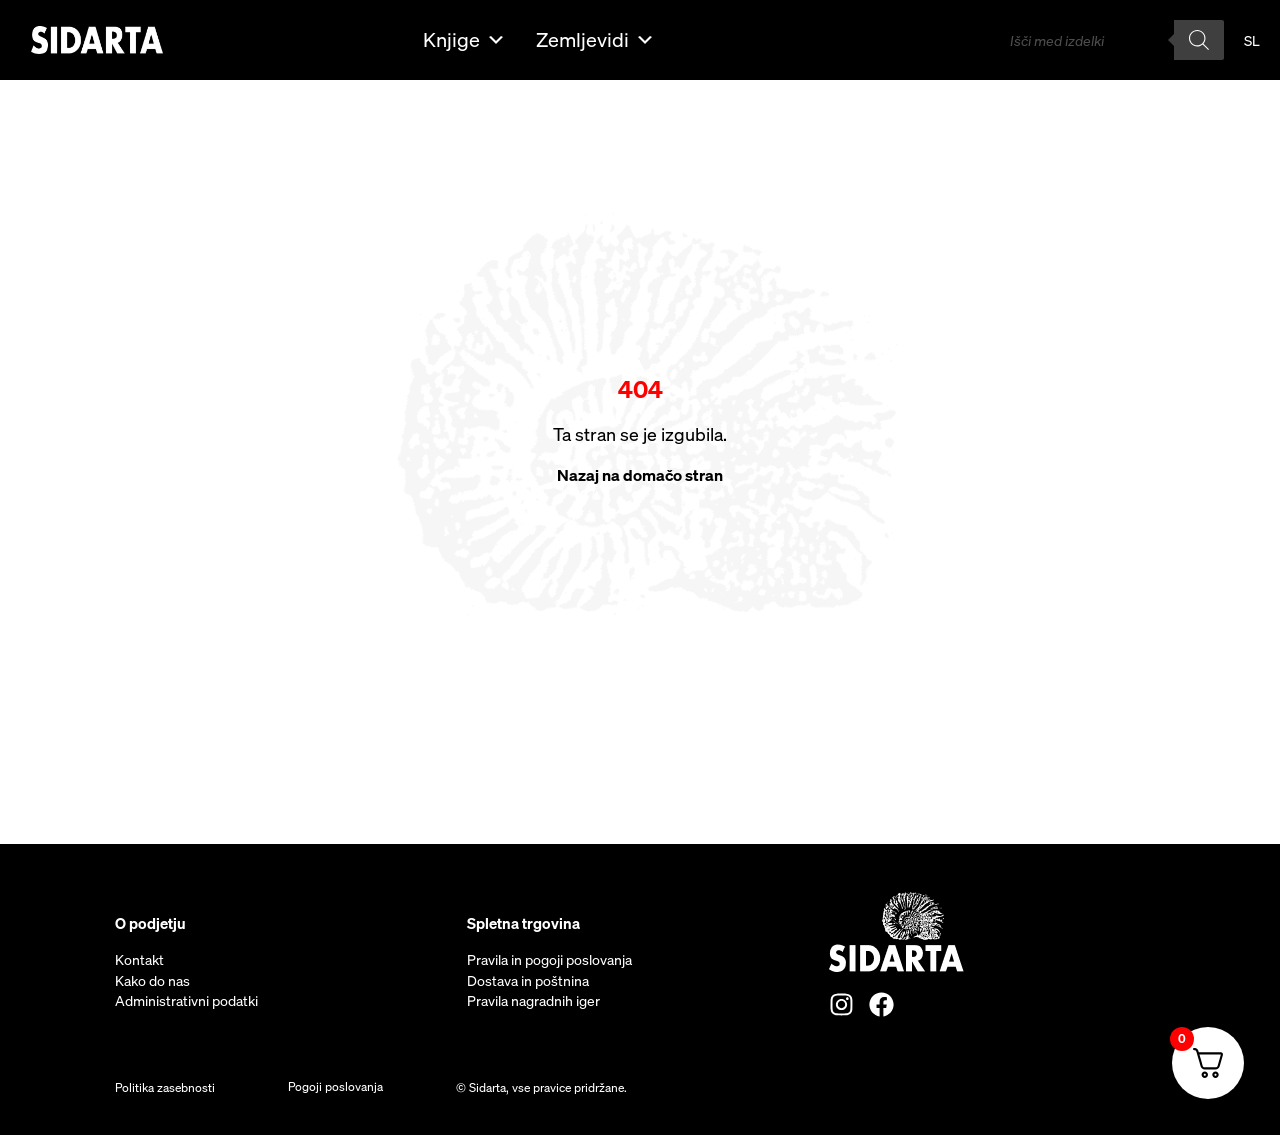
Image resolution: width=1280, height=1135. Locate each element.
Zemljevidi (595, 40)
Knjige (464, 40)
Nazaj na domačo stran (640, 475)
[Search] (1199, 40)
